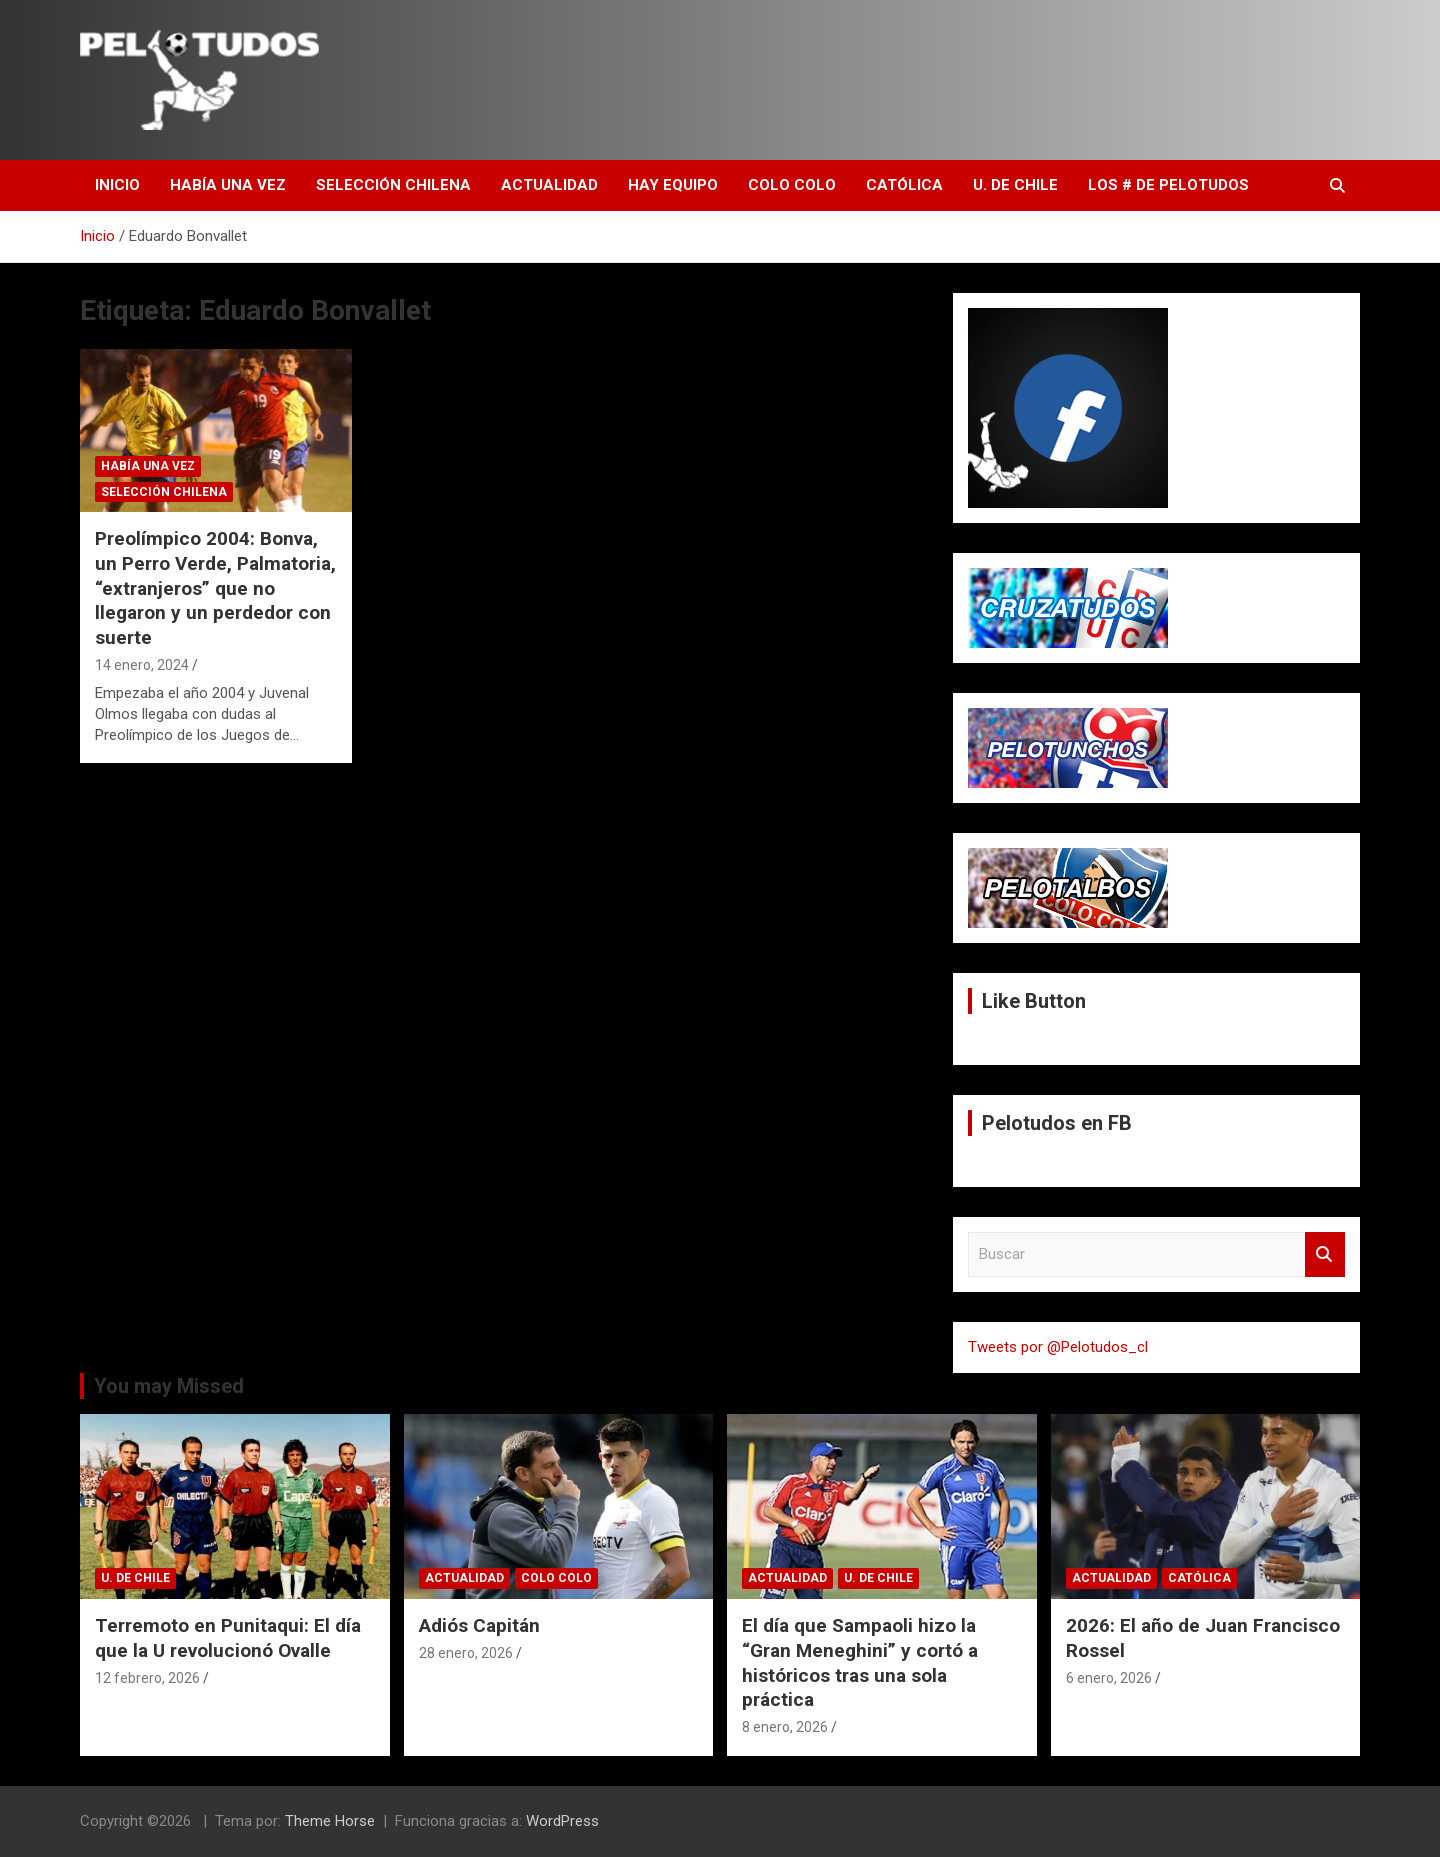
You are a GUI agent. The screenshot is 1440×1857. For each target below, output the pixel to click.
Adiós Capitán (479, 1625)
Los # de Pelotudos (1168, 185)
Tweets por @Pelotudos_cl (1058, 1347)
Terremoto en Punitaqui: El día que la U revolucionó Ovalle (228, 1638)
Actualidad (549, 185)
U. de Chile (1015, 185)
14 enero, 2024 (142, 665)
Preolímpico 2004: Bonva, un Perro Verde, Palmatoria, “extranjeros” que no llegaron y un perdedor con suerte (215, 588)
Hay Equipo (673, 185)
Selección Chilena (393, 185)
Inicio (117, 185)
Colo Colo (792, 185)
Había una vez (228, 185)
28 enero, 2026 (466, 1653)
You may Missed (169, 1386)
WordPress (562, 1821)
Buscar (1325, 1254)
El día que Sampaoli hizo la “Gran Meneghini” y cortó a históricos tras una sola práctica (860, 1662)
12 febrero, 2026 (147, 1678)
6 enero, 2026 (1109, 1678)
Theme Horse (330, 1821)
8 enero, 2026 (785, 1727)
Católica (904, 185)
